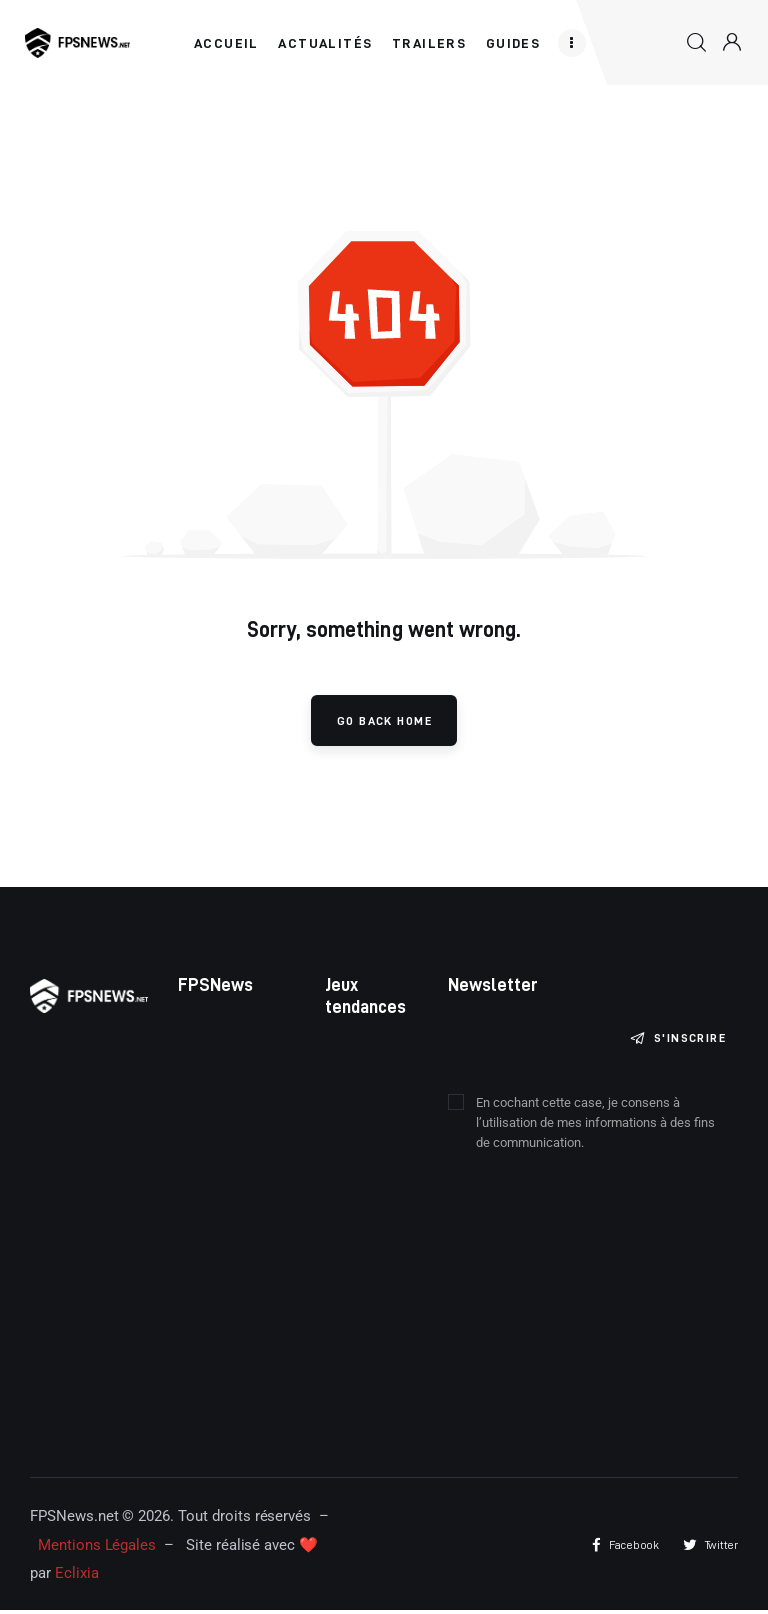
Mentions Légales (97, 1549)
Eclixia (77, 1578)
